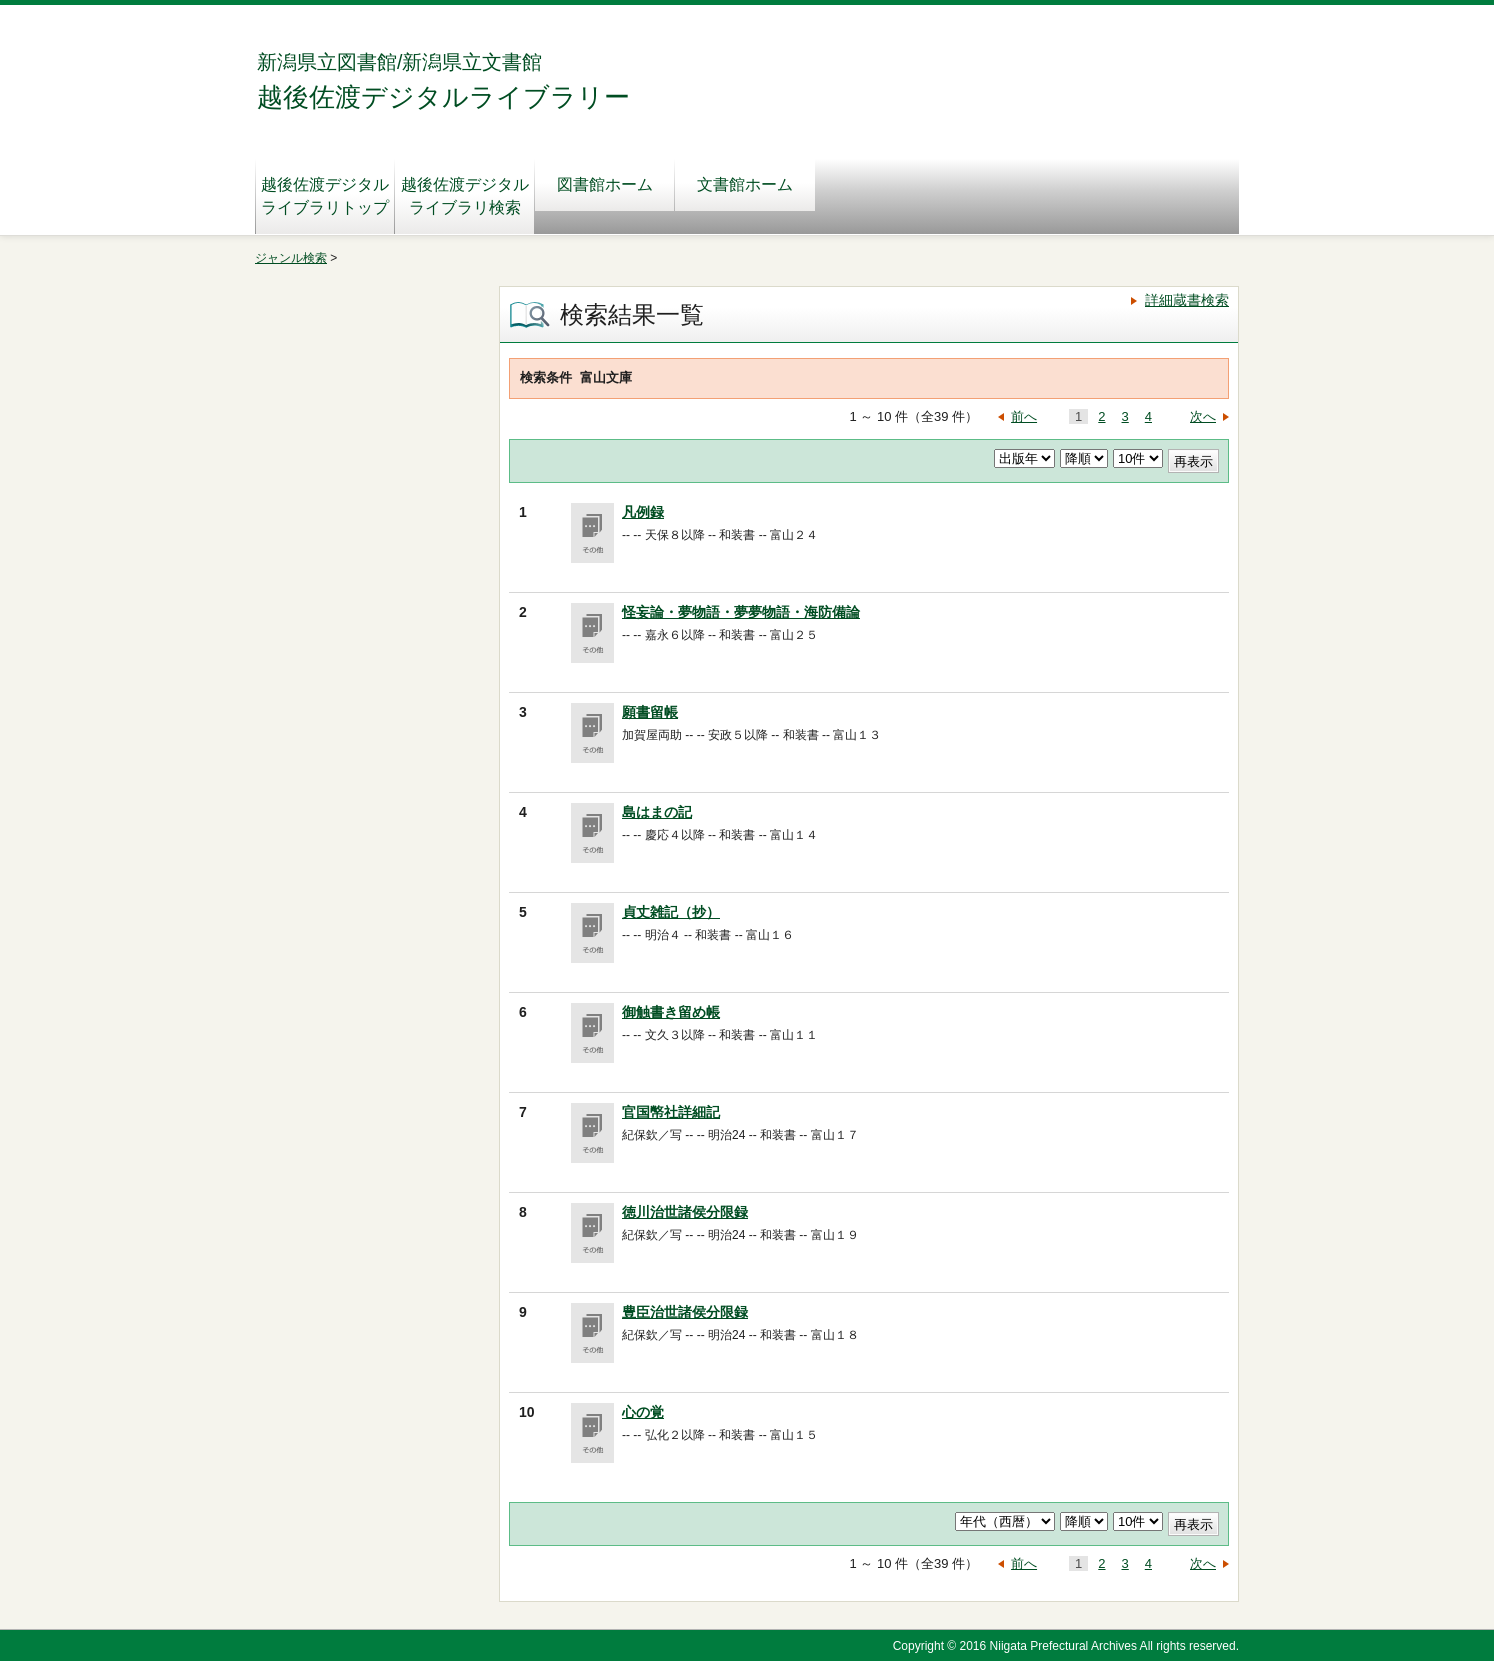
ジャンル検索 (291, 258)
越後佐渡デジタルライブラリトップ (325, 196)
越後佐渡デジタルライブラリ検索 (465, 196)
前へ (1024, 416)
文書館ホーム (745, 184)
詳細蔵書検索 (1187, 300)
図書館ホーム (605, 184)
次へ (1203, 416)
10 (527, 1412)
